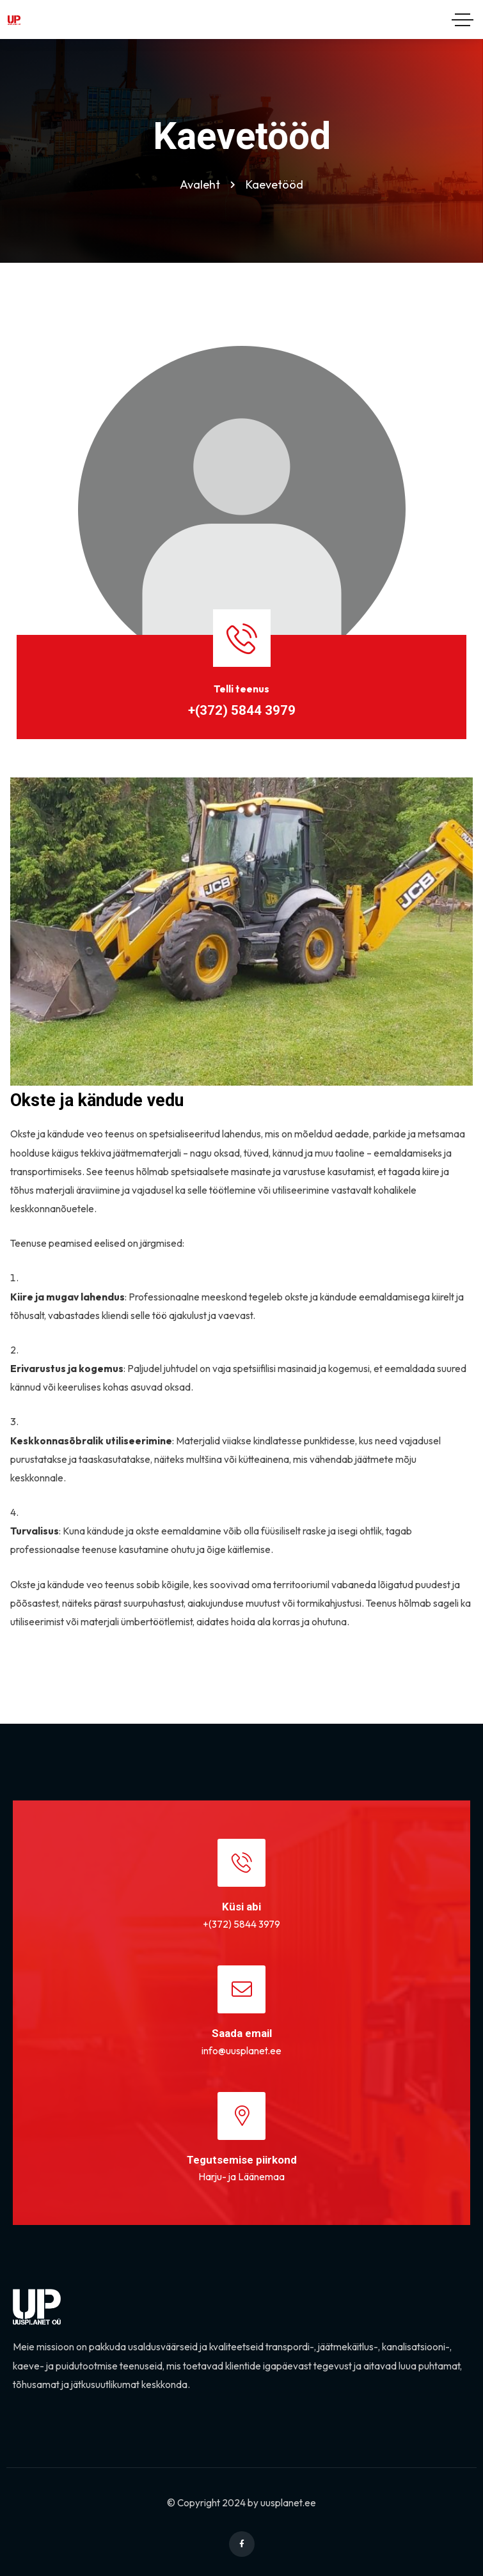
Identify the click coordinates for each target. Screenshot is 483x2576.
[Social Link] (242, 2544)
